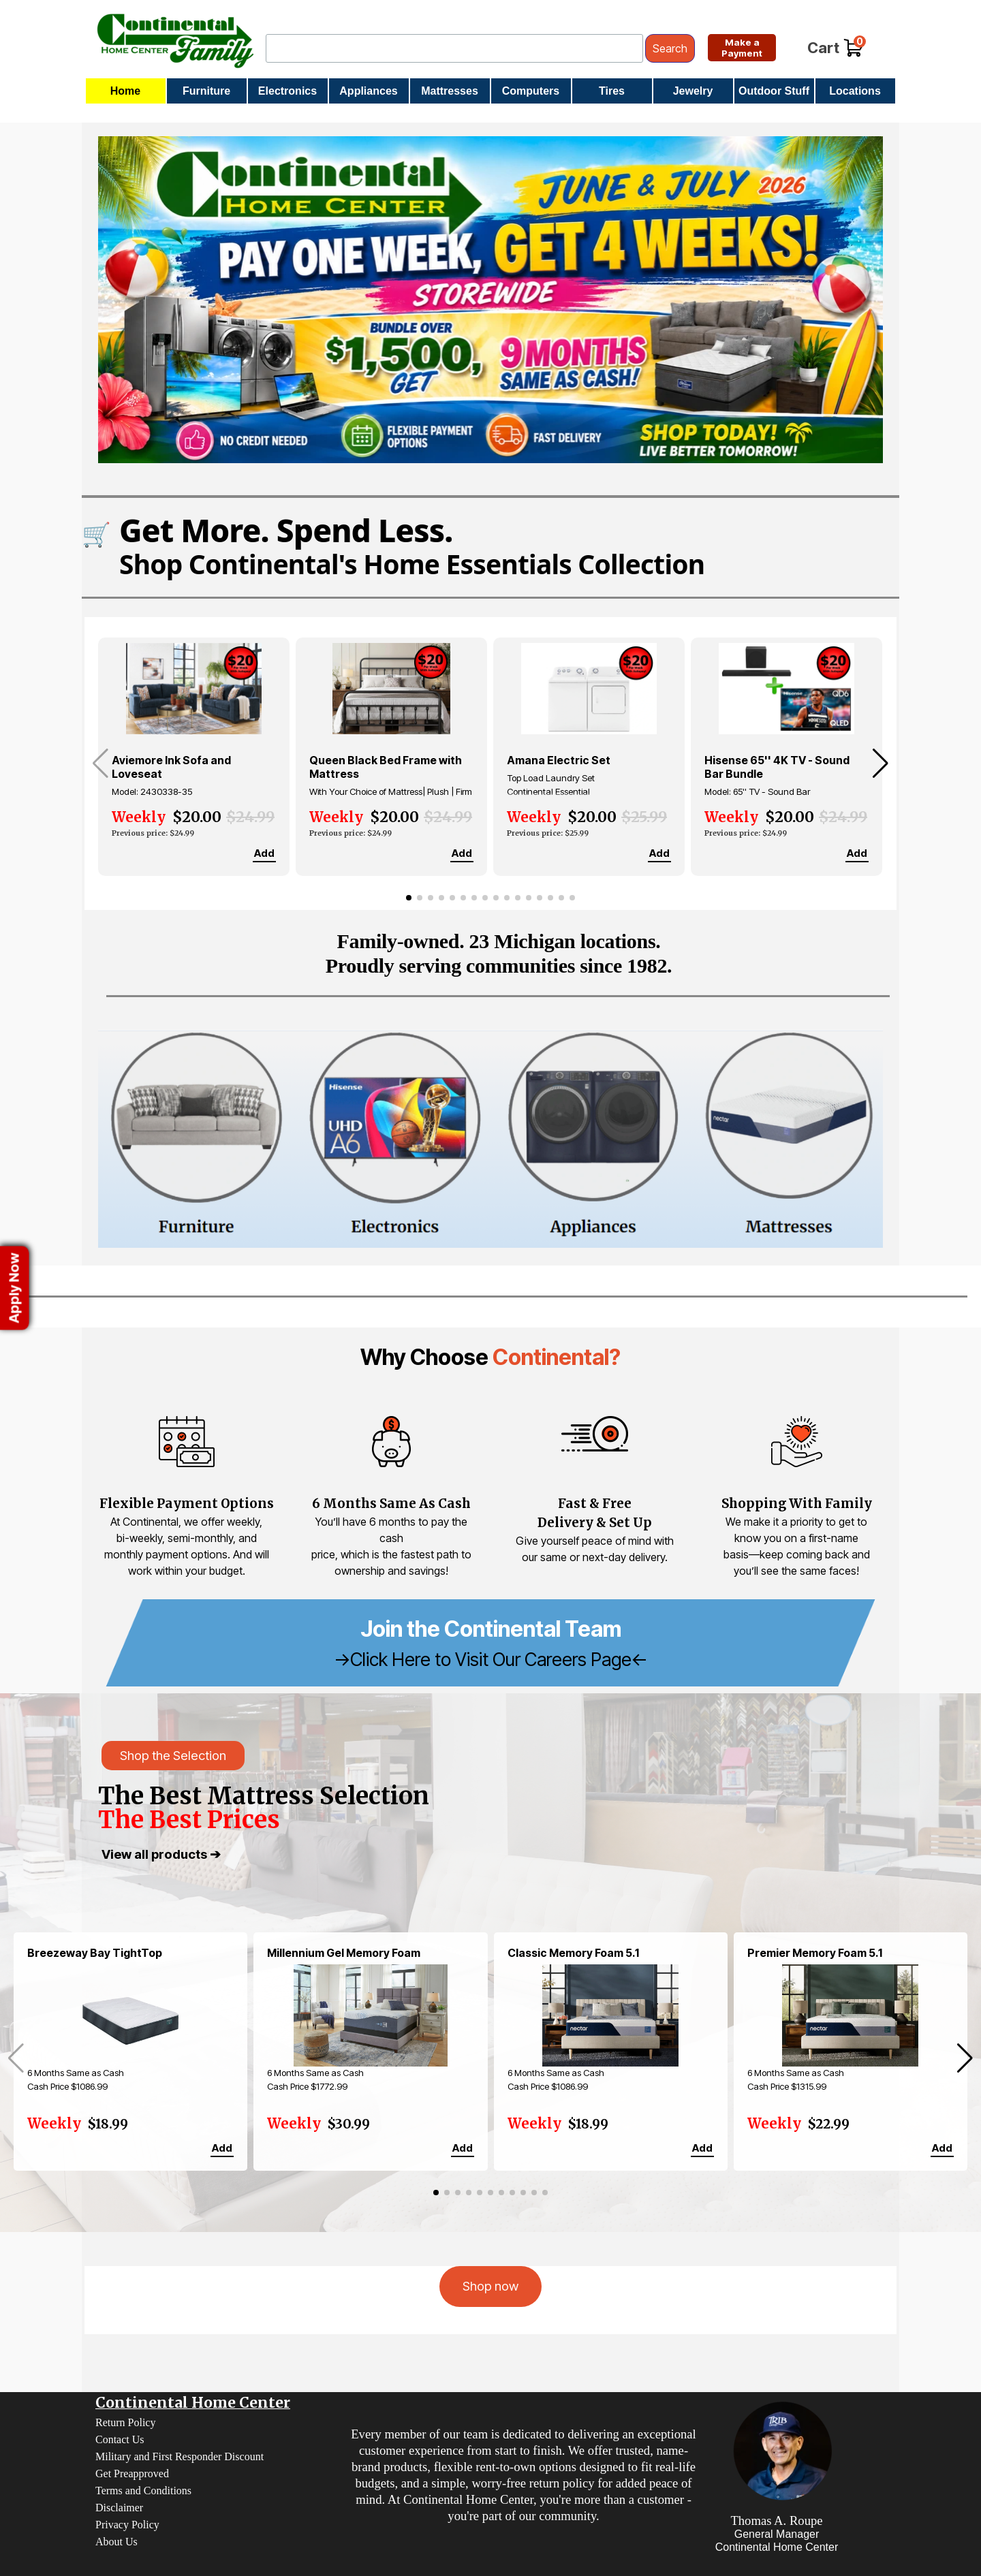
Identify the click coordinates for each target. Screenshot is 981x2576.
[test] (742, 47)
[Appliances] (588, 1139)
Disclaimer (119, 2507)
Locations (855, 91)
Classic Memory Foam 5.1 (573, 1953)
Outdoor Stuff (773, 91)
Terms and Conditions (143, 2490)
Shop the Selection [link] (173, 1755)
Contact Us (119, 2439)
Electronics (287, 91)
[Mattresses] (785, 1139)
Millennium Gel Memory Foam (343, 1953)
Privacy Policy (127, 2524)
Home (125, 91)
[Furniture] (196, 1139)
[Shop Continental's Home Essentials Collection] (490, 545)
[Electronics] (392, 1139)
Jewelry (693, 91)
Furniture (206, 91)
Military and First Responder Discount (179, 2456)
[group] (194, 757)
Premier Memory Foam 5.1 (814, 1953)
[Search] (454, 48)
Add (264, 853)
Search (670, 48)
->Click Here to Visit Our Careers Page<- (491, 1659)
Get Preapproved (132, 2473)
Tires (612, 91)
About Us (116, 2541)
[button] (880, 764)
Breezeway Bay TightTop (94, 1953)
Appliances (368, 91)
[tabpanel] (490, 1357)
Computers (530, 91)
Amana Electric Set (558, 760)
